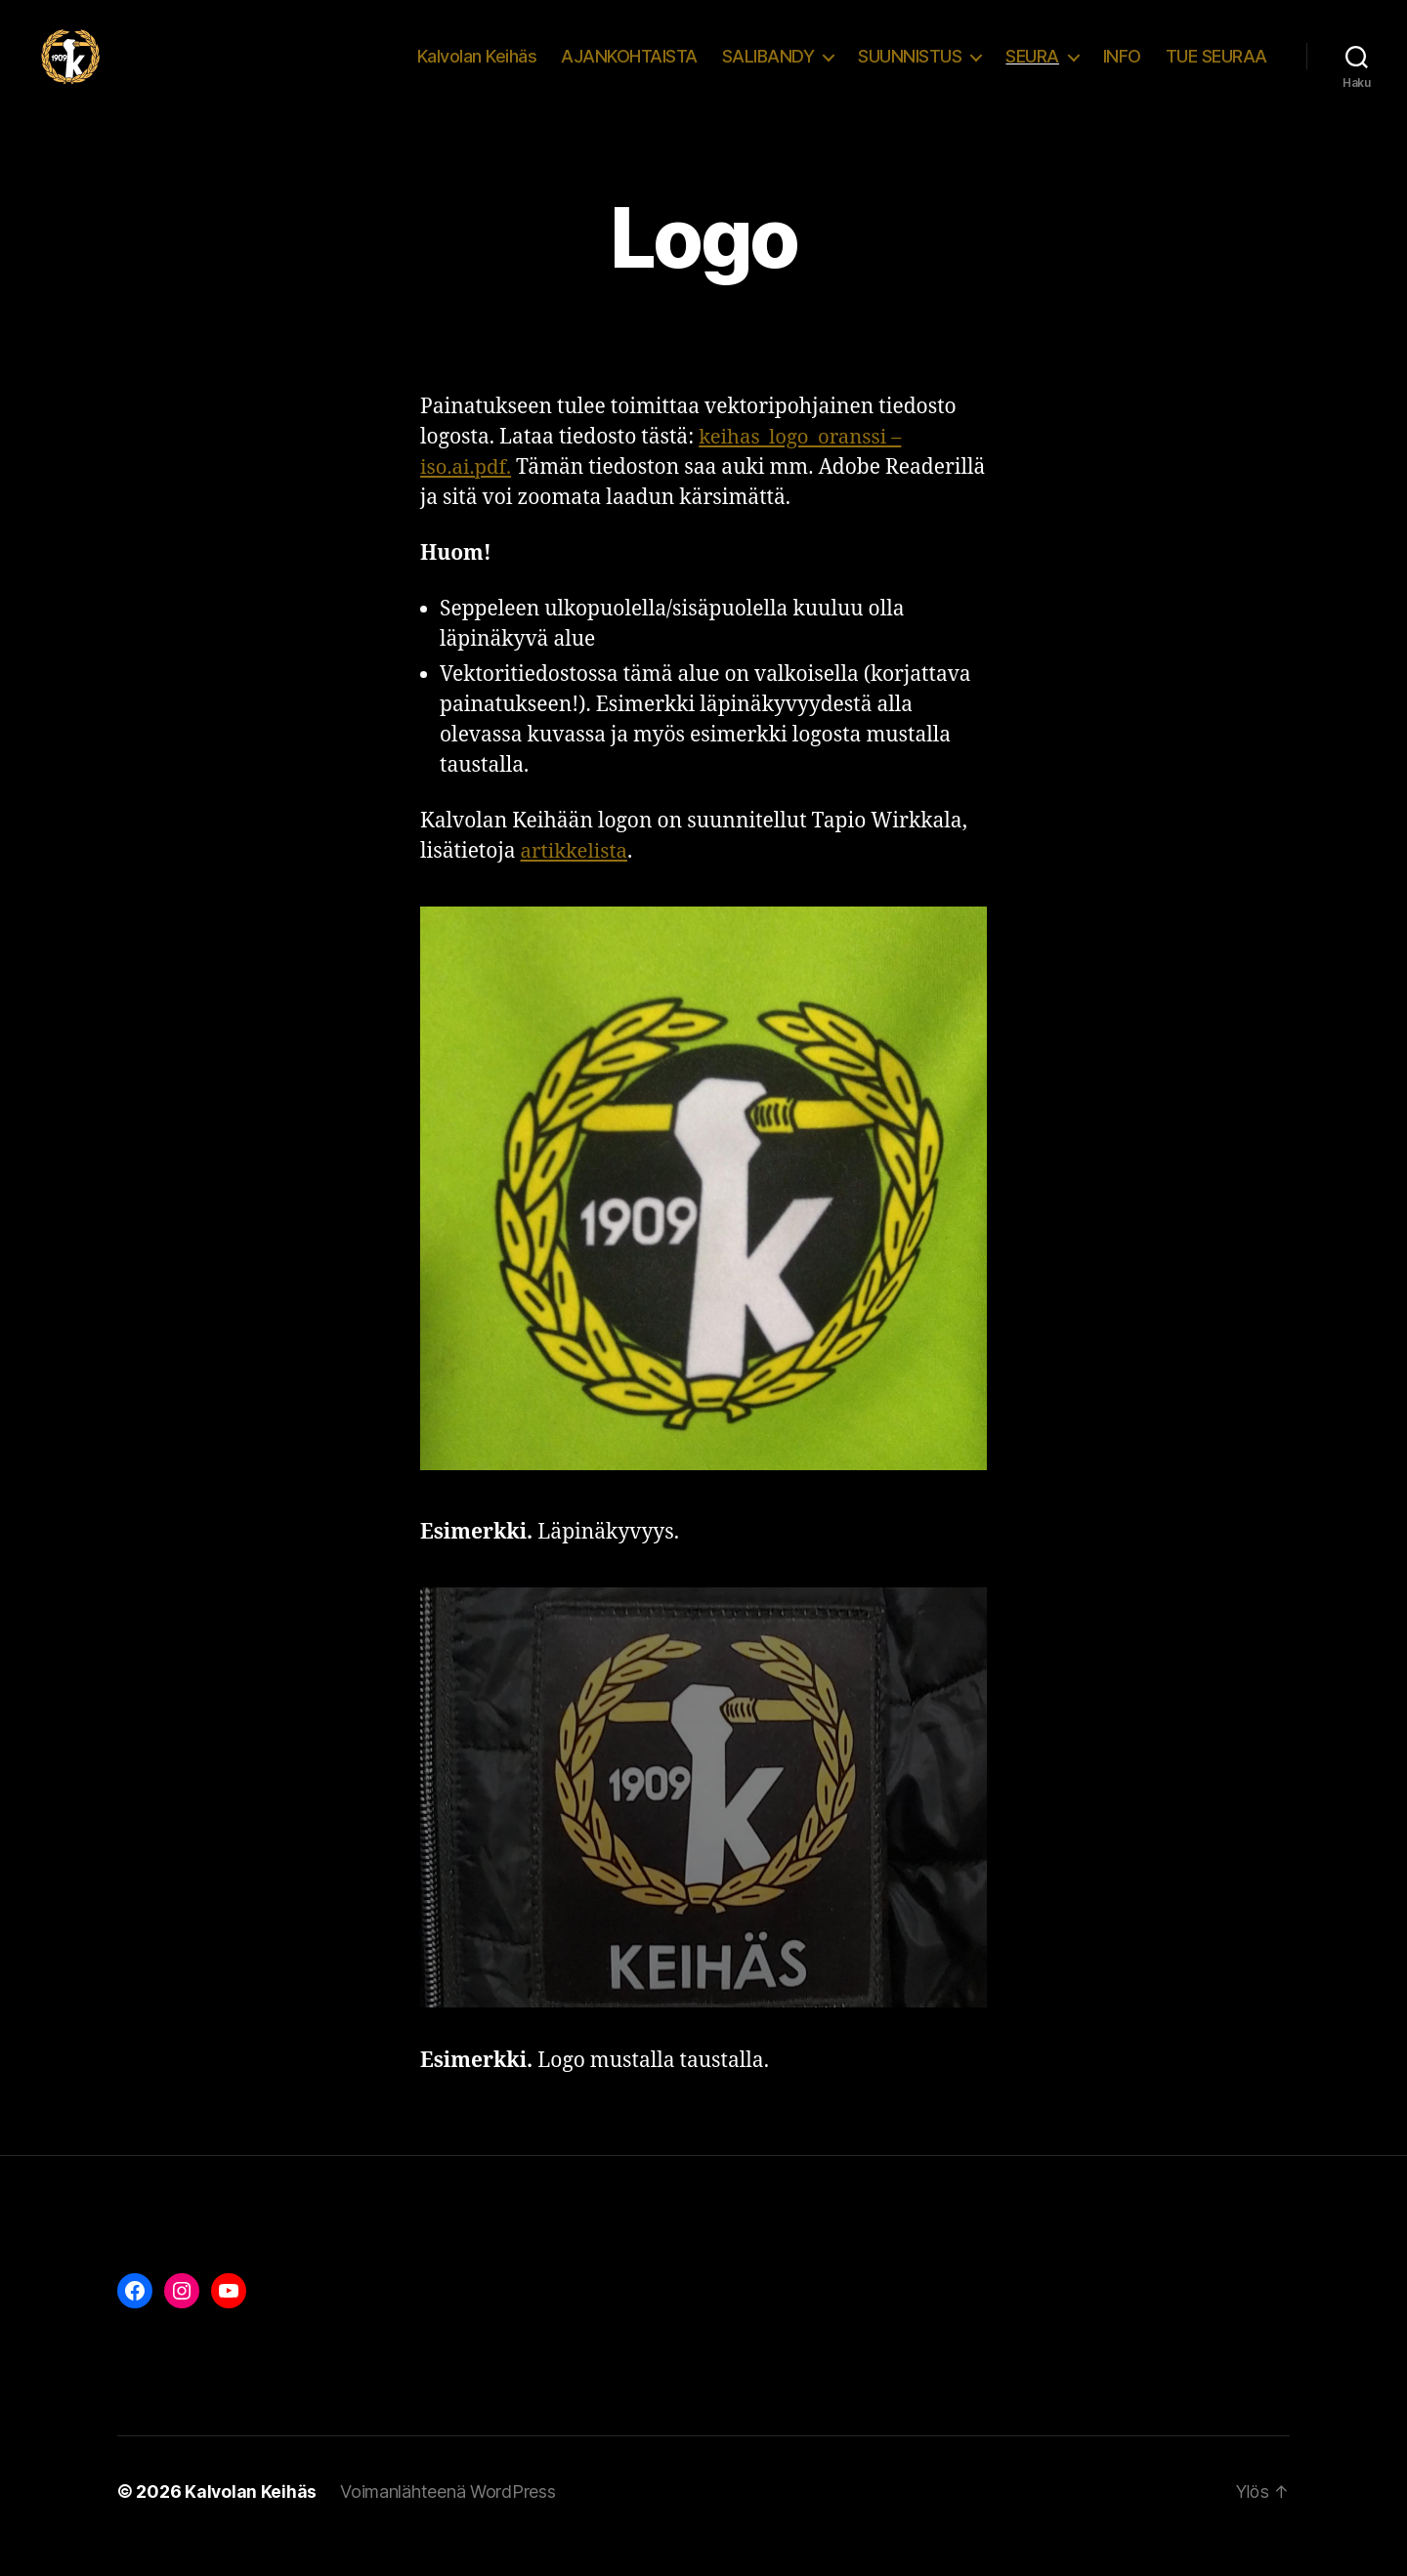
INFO (1122, 71)
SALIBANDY (768, 71)
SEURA (1032, 71)
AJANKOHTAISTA (629, 71)
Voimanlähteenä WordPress (449, 2521)
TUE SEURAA (1216, 71)
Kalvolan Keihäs (477, 71)
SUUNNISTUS (909, 71)
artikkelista (576, 880)
